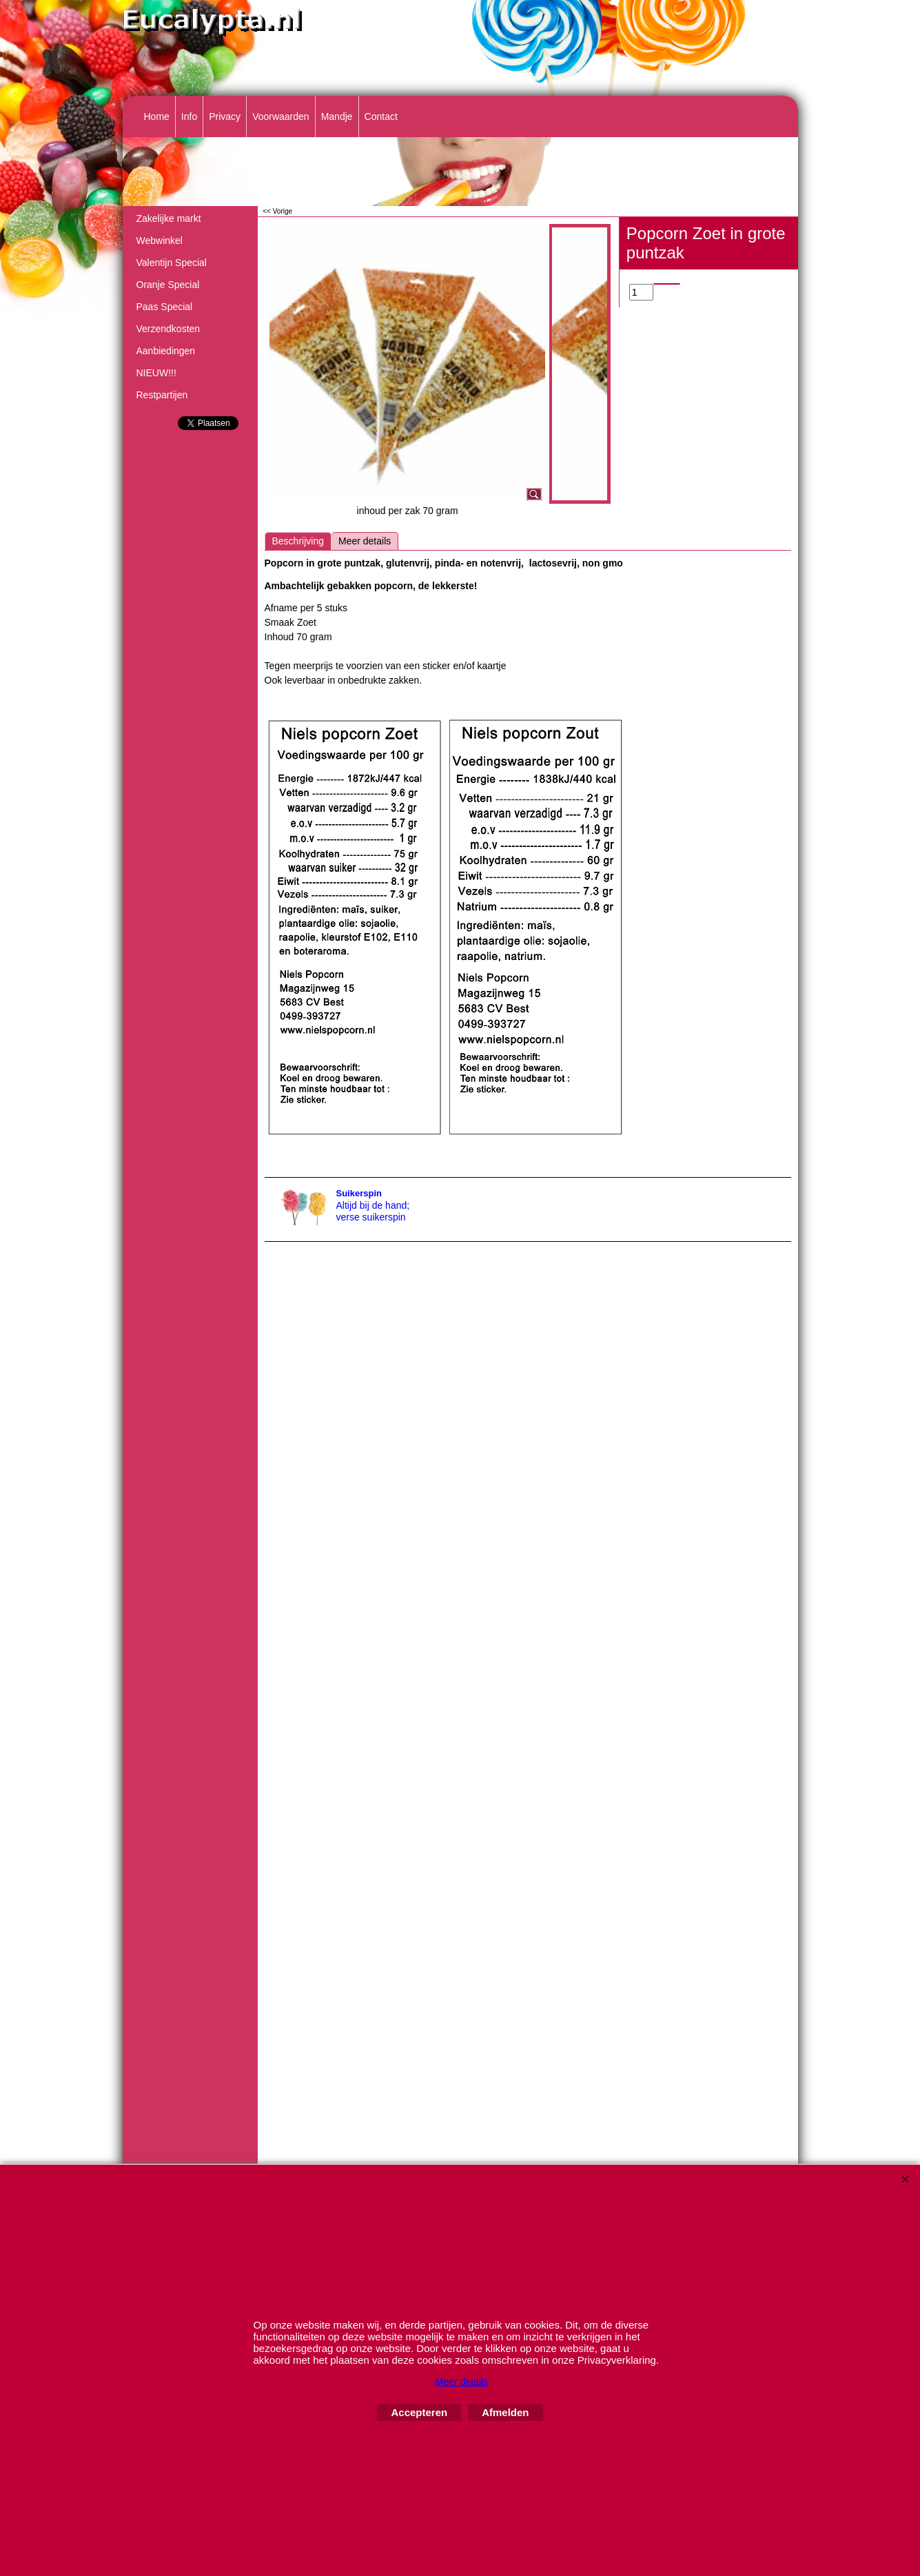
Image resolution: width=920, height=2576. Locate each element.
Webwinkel (159, 240)
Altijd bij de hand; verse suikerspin (373, 1211)
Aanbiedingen (166, 350)
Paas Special (164, 306)
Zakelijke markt (168, 218)
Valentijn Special (171, 262)
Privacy (225, 116)
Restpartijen (162, 394)
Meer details (364, 540)
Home (157, 116)
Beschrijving (298, 540)
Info (189, 116)
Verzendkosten (168, 328)
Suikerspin (359, 1193)
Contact (381, 116)
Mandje (337, 116)
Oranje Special (168, 284)
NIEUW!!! (156, 372)
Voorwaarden (280, 116)
